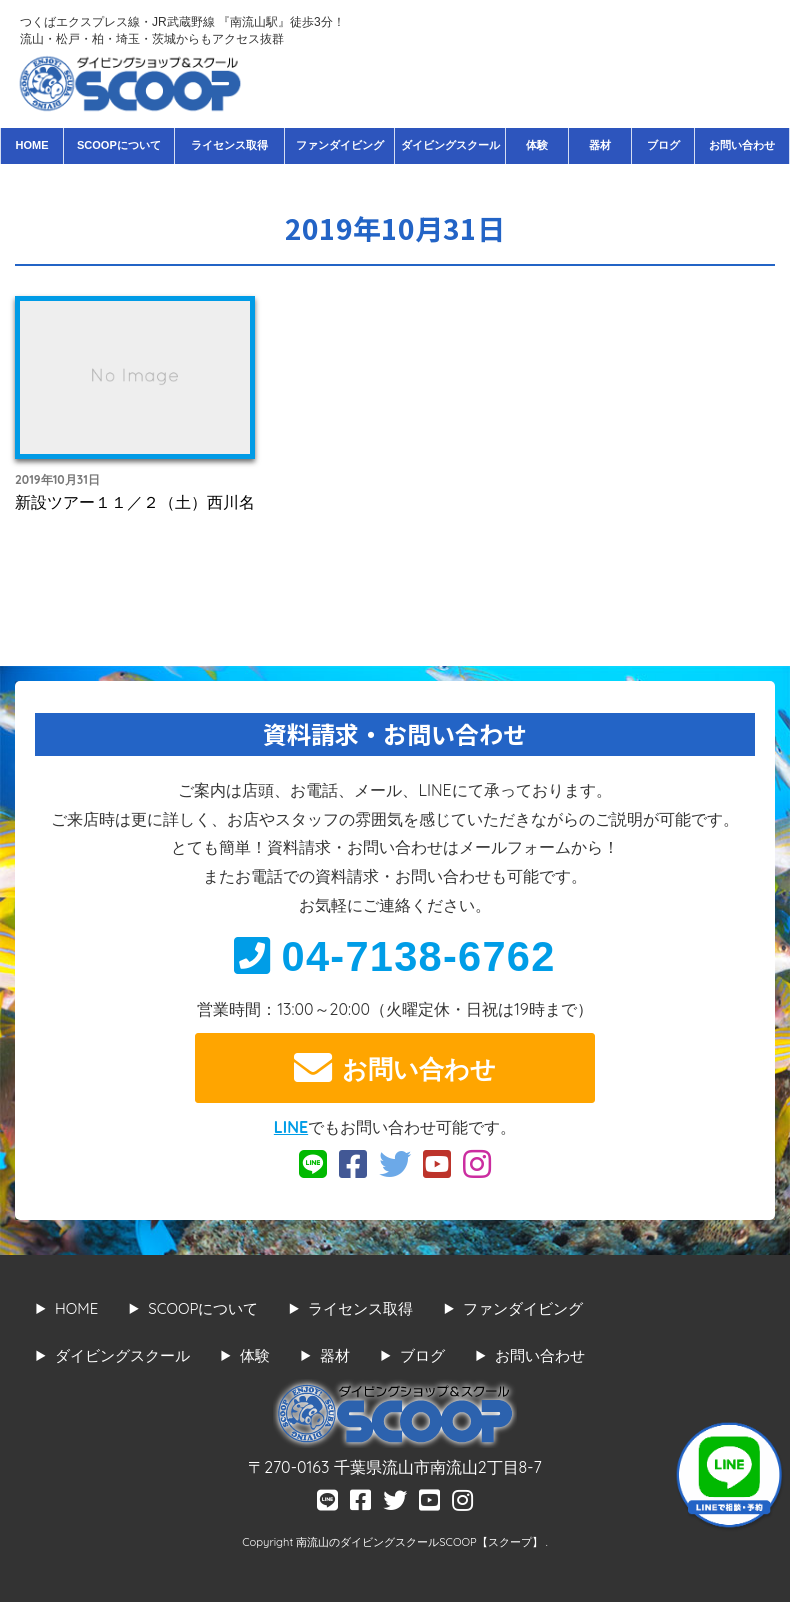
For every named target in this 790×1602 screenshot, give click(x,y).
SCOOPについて (119, 145)
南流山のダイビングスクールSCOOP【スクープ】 (420, 1542)
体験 (537, 145)
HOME (31, 145)
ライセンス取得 (229, 145)
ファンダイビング (340, 145)
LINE (291, 1127)
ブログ (663, 145)
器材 (600, 145)
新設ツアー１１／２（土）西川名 (135, 502)
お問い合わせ (742, 145)
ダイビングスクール (450, 145)
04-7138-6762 (394, 956)
